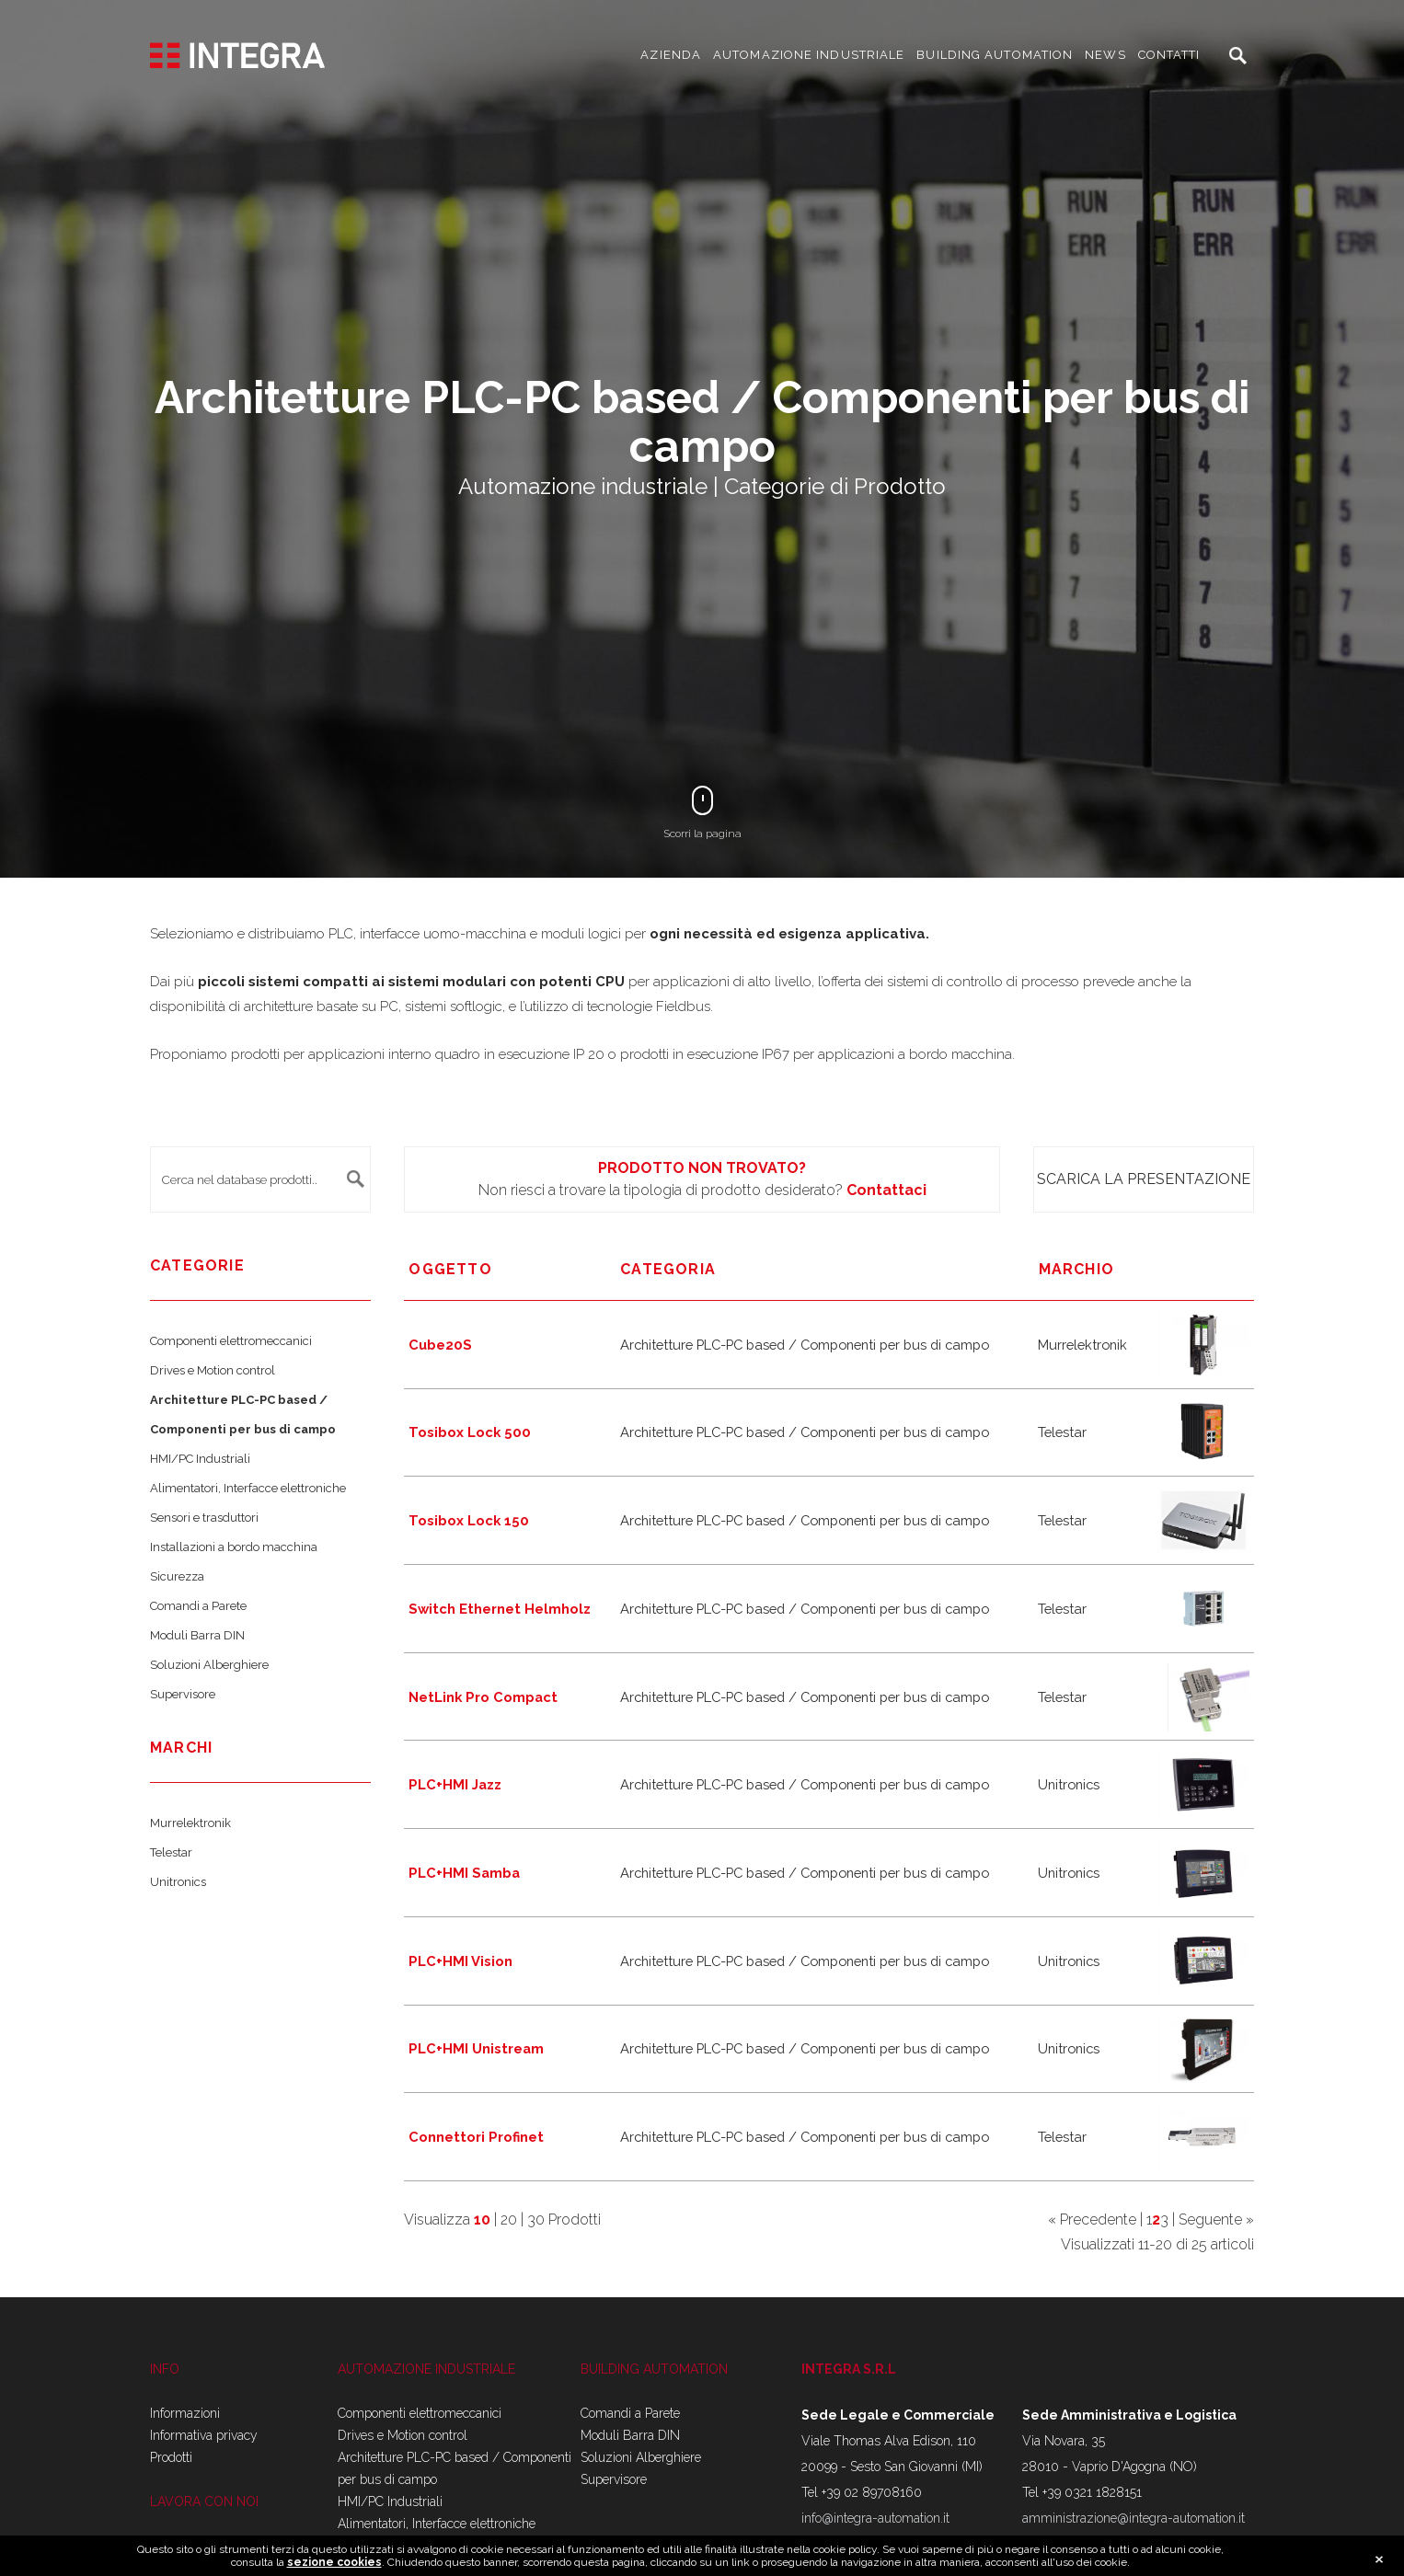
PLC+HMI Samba (464, 1872)
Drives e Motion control (212, 1370)
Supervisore (182, 1694)
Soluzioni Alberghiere (209, 1665)
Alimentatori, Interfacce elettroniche (248, 1488)
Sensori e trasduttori (204, 1517)
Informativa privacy (204, 2435)
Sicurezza (177, 1576)
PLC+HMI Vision (460, 1961)
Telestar (171, 1852)
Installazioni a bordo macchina (233, 1547)
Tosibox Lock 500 (470, 1432)
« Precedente (1092, 2219)
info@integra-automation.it (875, 2518)
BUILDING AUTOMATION (994, 55)
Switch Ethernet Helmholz (500, 1608)
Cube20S (440, 1344)
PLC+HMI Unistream (476, 2048)
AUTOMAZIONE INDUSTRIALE (808, 55)
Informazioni (185, 2413)
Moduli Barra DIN (197, 1635)
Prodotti (171, 2457)
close (1379, 2561)
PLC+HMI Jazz (455, 1784)
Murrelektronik (190, 1823)
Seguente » (1216, 2219)
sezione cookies (334, 2564)
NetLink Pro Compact (483, 1697)
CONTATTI (1169, 55)
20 (509, 2219)
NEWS (1105, 55)
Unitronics (178, 1882)
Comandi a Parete (198, 1606)
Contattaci (886, 1190)
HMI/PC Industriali (200, 1459)
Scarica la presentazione (1143, 1179)
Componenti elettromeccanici (231, 1341)
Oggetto (450, 1269)
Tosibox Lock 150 (469, 1520)
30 (536, 2219)
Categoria (668, 1269)
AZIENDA (670, 55)
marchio (1076, 1269)
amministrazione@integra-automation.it (1133, 2518)
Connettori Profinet (476, 2137)
